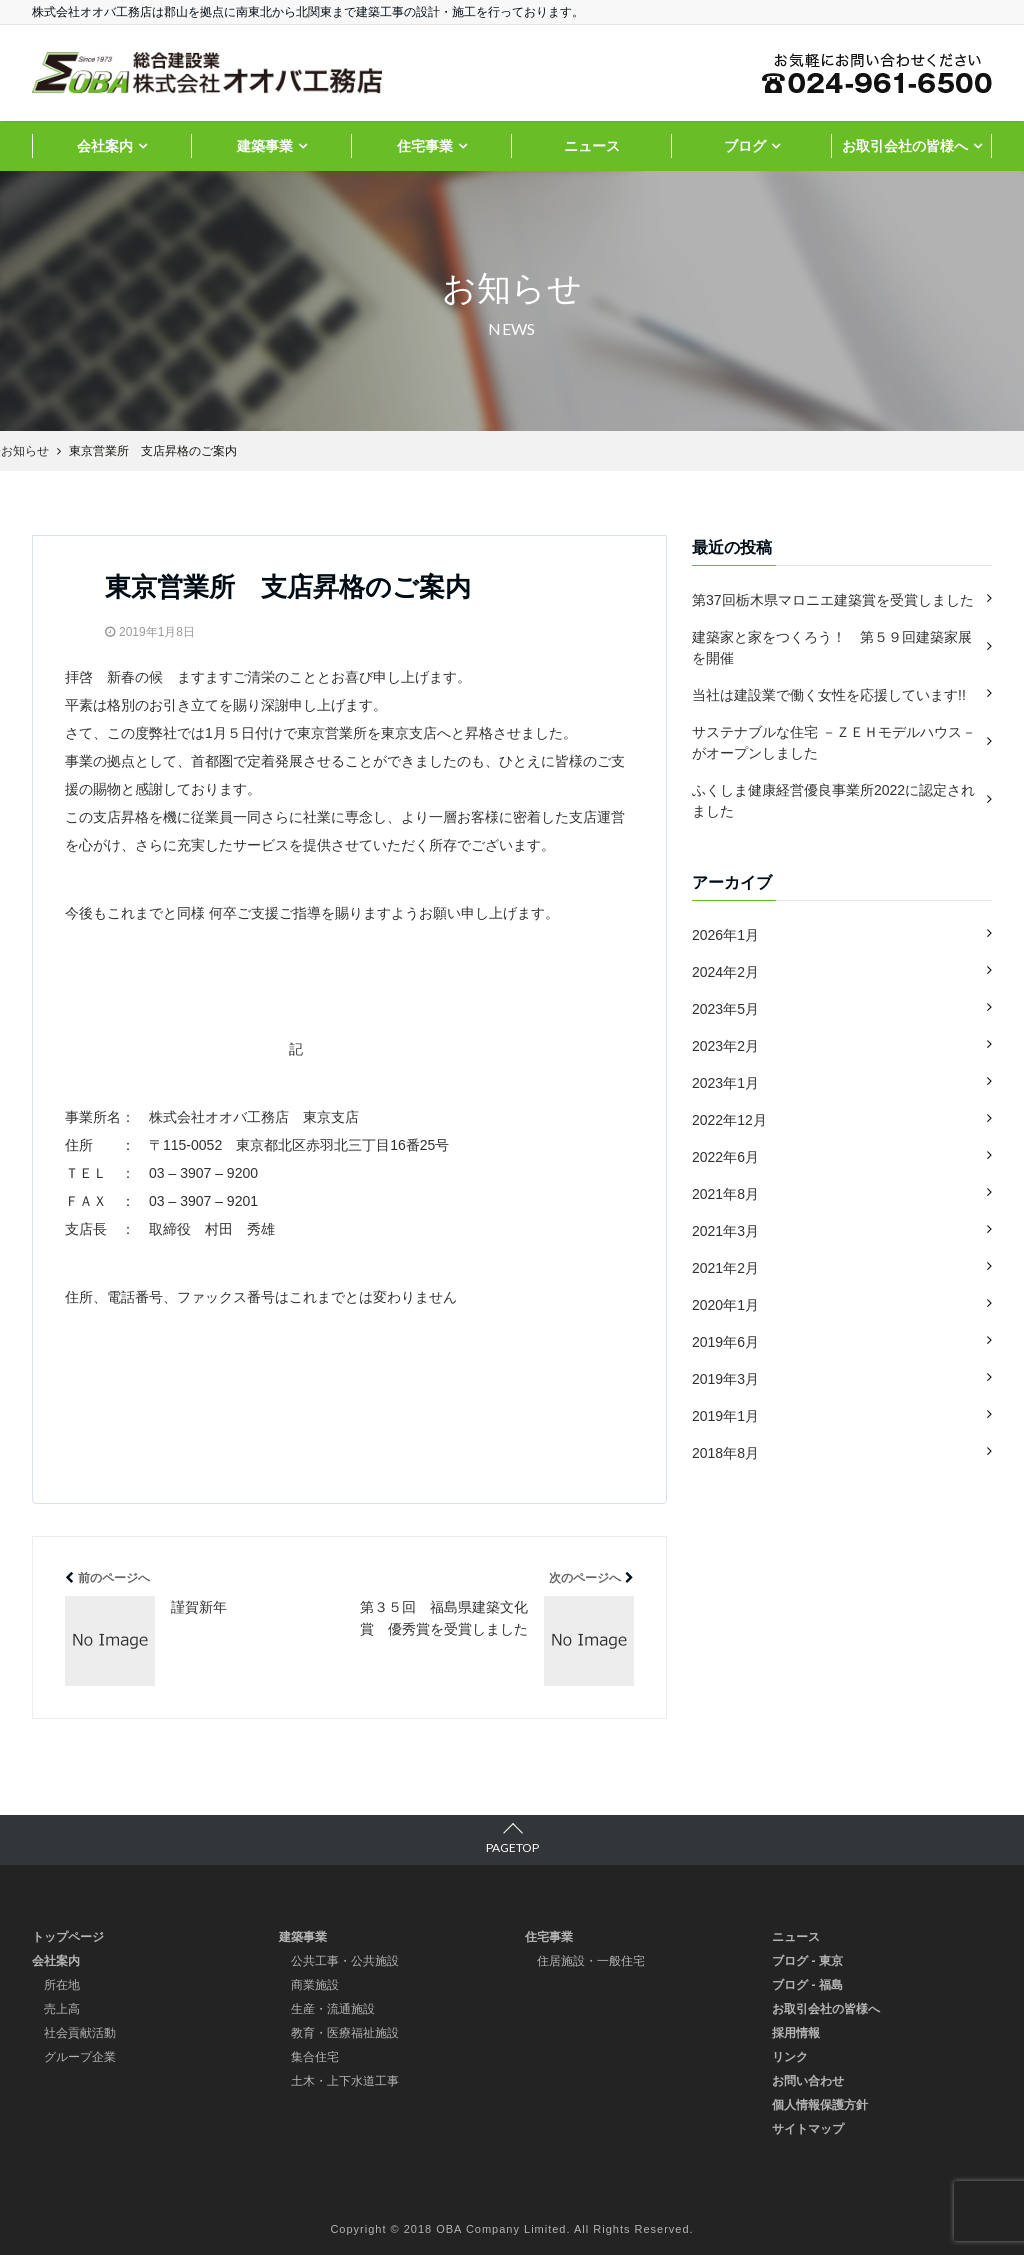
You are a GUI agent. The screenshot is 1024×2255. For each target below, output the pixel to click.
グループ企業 (80, 2057)
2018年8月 (725, 1453)
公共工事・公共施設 (345, 1961)
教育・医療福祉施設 (345, 2033)
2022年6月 (725, 1157)
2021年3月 (725, 1231)
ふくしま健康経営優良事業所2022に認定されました (833, 800)
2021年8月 (725, 1194)
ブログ (745, 146)
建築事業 (265, 146)
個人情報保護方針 (820, 2105)
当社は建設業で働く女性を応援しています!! (829, 695)
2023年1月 (725, 1083)
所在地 (62, 1985)
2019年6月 (725, 1342)
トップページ (68, 1937)
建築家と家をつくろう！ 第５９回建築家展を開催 (832, 647)
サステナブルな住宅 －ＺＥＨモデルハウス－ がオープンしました (834, 742)
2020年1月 (725, 1305)
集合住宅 (315, 2057)
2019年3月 (725, 1379)
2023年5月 (725, 1009)
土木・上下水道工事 (345, 2081)
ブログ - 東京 (807, 1961)
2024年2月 (725, 972)
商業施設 (315, 1985)
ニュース (592, 146)
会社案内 (105, 146)
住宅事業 (425, 146)
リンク (790, 2057)
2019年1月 (725, 1416)
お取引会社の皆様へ (905, 146)
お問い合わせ (808, 2081)
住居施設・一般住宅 (591, 1961)
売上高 (62, 2009)
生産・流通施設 (333, 2009)
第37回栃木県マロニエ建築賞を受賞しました (833, 600)
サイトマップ (808, 2129)
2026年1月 (725, 935)
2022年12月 (729, 1120)
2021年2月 (725, 1268)
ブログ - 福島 (807, 1985)
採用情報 (796, 2033)
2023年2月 (725, 1046)
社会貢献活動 (80, 2033)
